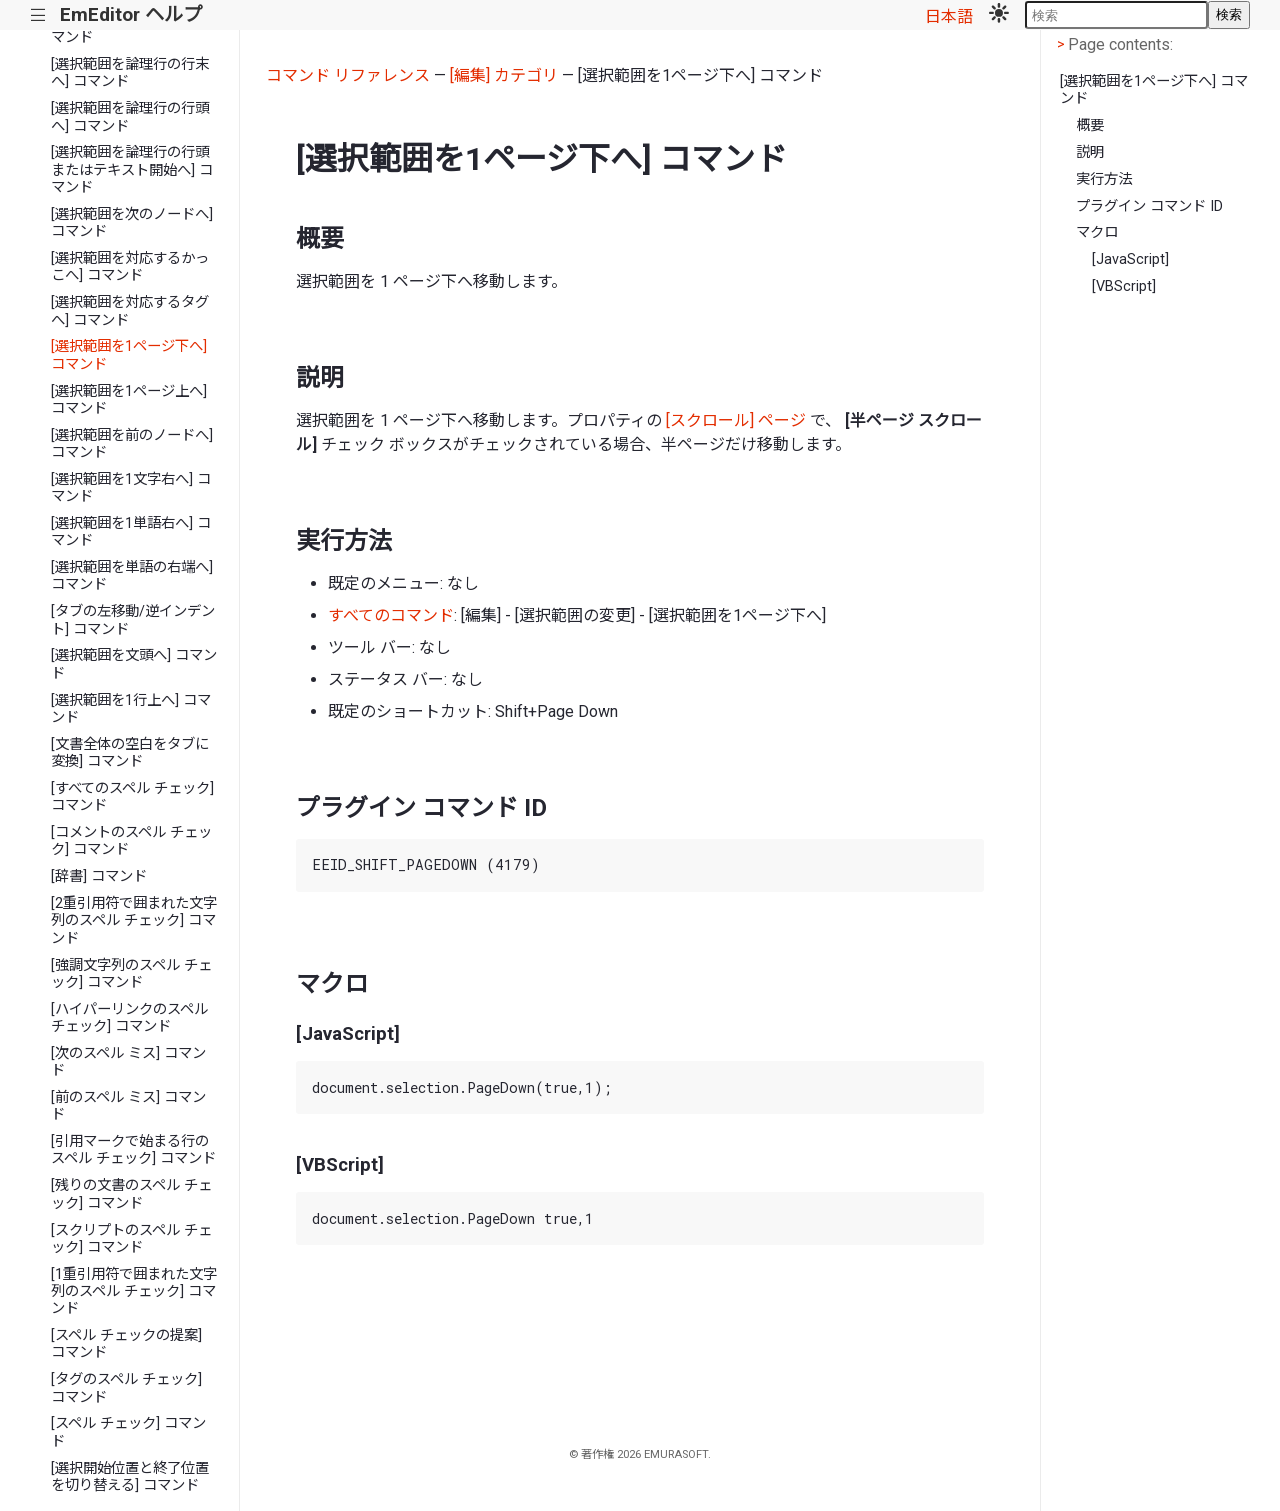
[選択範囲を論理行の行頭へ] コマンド (130, 117)
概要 (1090, 125)
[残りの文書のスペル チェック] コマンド (131, 1194)
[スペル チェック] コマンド (128, 1432)
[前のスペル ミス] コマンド (128, 1106)
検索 (1229, 14)
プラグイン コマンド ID (1149, 206)
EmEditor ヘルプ (131, 14)
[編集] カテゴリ (504, 75)
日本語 (949, 16)
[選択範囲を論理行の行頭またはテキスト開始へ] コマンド (132, 170)
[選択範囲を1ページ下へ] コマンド (129, 355)
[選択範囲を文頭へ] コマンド (134, 664)
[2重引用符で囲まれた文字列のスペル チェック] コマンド (134, 921)
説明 (1090, 152)
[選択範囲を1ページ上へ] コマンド (129, 400)
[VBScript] (1124, 286)
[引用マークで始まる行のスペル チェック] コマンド (133, 1150)
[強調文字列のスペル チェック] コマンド (131, 974)
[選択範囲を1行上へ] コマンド (131, 709)
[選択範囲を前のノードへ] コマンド (132, 444)
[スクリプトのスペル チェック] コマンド (131, 1239)
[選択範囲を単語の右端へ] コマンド (132, 576)
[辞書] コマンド (99, 876)
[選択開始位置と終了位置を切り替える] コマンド (130, 1477)
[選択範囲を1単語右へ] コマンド (131, 532)
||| (38, 15)
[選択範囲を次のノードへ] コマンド (132, 223)
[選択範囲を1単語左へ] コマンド (131, 29)
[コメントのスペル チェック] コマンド (131, 841)
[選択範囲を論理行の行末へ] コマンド (130, 73)
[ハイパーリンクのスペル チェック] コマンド (129, 1018)
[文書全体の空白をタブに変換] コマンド (130, 753)
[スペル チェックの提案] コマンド (126, 1344)
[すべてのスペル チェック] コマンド (132, 797)
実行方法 (1104, 179)
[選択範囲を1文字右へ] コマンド (131, 488)
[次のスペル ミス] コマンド (128, 1062)
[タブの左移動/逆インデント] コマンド (133, 620)
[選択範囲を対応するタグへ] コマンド (130, 311)
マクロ (1097, 232)
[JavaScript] (1130, 259)
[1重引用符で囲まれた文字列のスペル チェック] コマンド (134, 1292)
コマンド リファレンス (348, 75)
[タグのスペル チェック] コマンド (126, 1388)
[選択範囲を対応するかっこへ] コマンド (130, 267)
